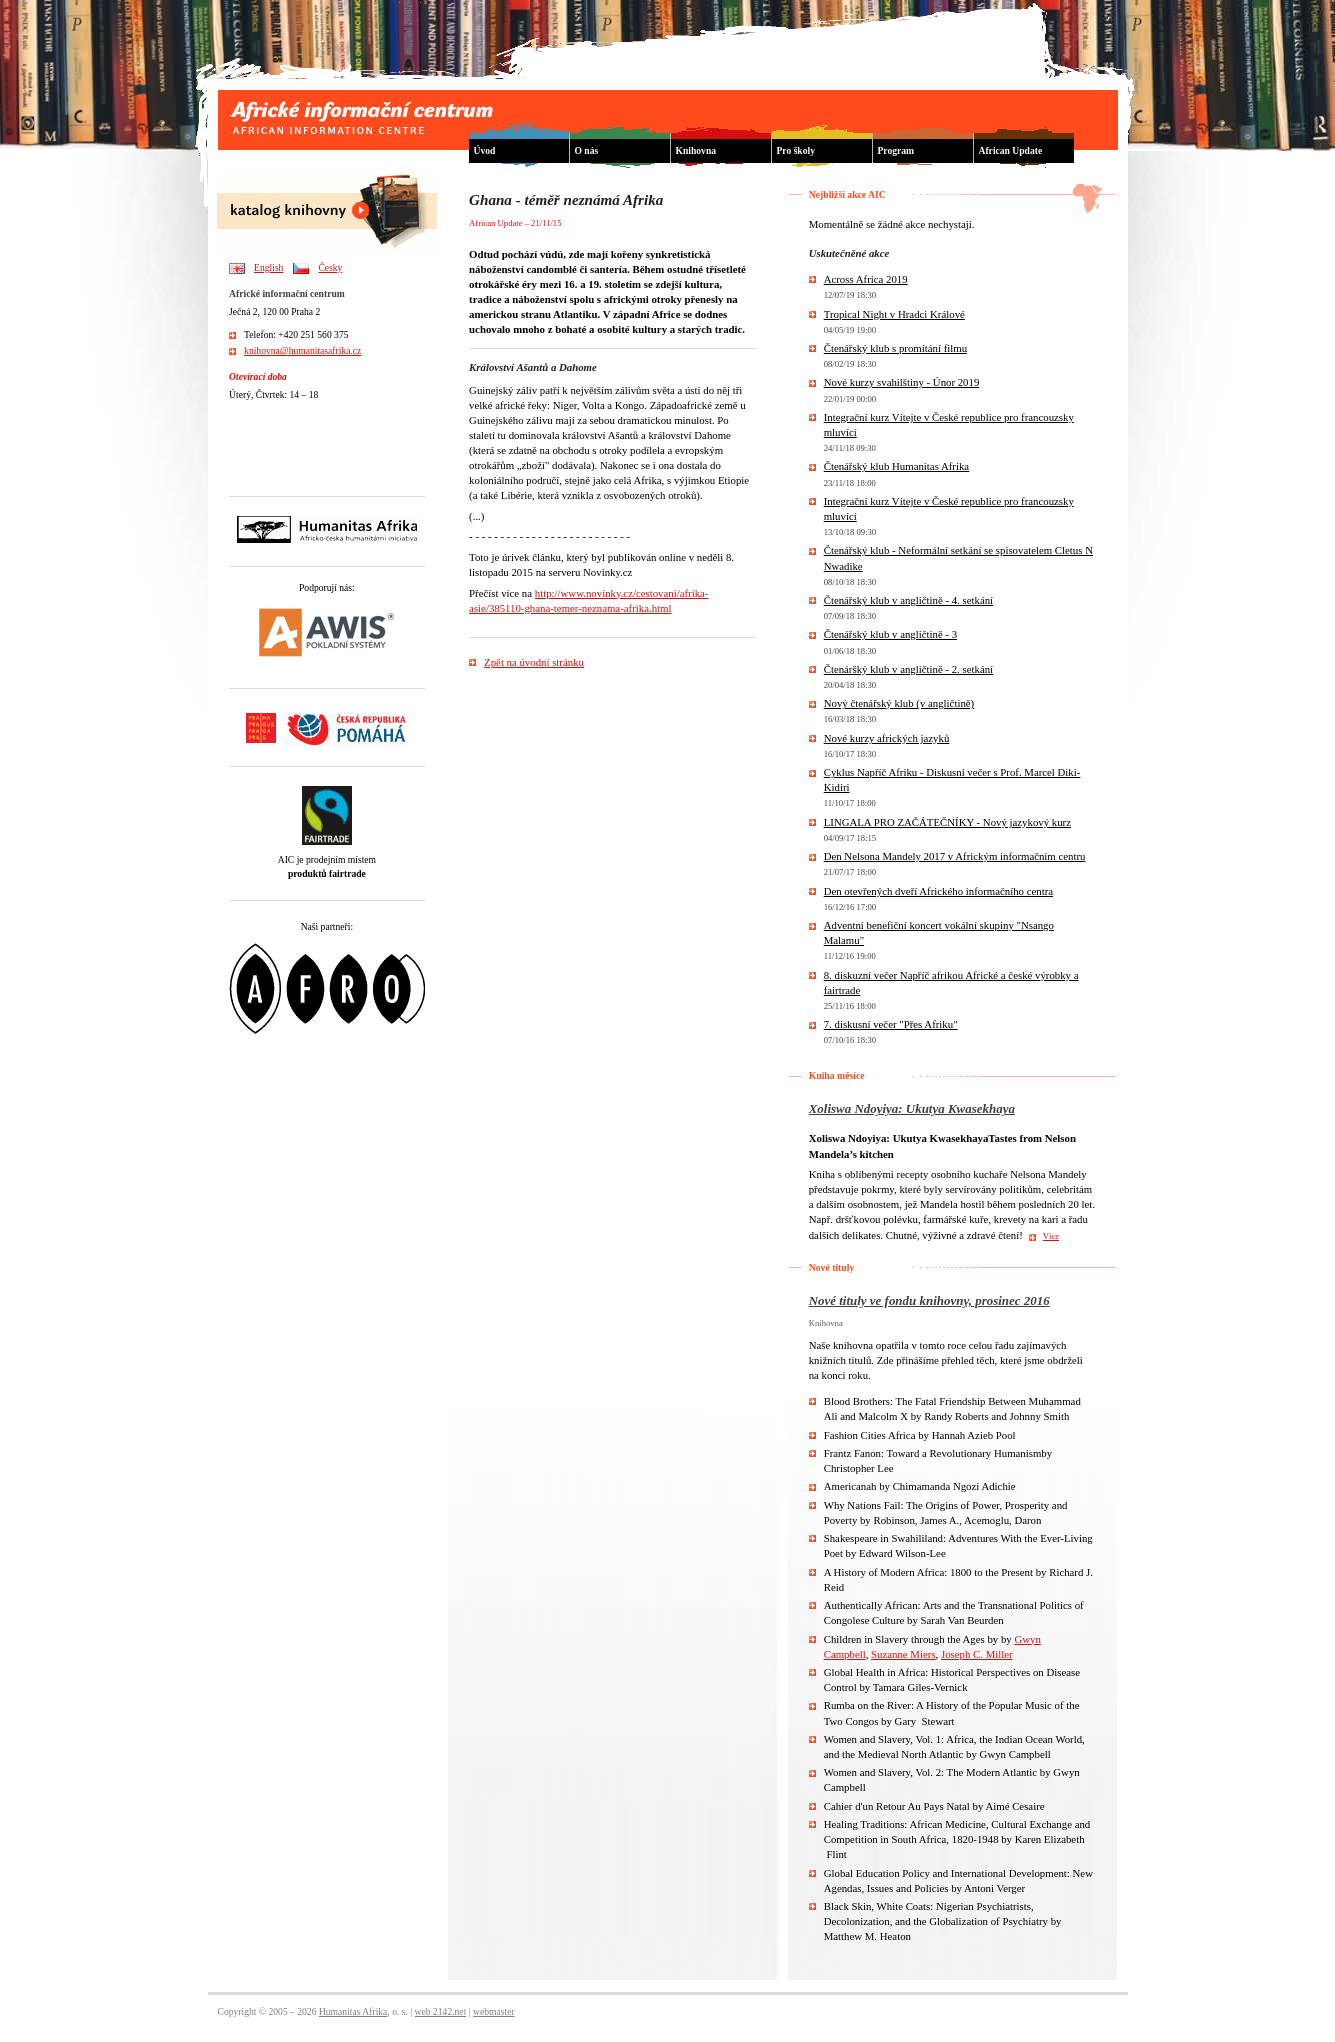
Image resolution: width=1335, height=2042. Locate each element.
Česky (330, 267)
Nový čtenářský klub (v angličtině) (899, 703)
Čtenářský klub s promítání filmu (895, 348)
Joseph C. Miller (977, 1654)
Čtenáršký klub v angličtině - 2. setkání (908, 669)
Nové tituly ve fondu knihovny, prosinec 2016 (929, 1300)
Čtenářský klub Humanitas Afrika (896, 466)
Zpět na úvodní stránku (534, 662)
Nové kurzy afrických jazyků (887, 738)
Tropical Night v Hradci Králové (894, 314)
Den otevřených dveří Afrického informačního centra (938, 891)
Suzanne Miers (903, 1654)
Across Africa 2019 (866, 279)
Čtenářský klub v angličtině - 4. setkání (908, 600)
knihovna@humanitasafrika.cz (302, 350)
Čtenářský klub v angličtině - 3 (890, 634)
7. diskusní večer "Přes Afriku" (891, 1024)
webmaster (494, 2011)
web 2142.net (441, 2011)
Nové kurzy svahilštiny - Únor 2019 (902, 382)
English (268, 267)
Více (1051, 1236)
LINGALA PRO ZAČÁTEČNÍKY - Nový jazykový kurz (947, 822)
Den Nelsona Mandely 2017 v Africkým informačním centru (955, 856)
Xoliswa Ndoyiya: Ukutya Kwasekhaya (912, 1108)
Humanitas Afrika (353, 2011)
